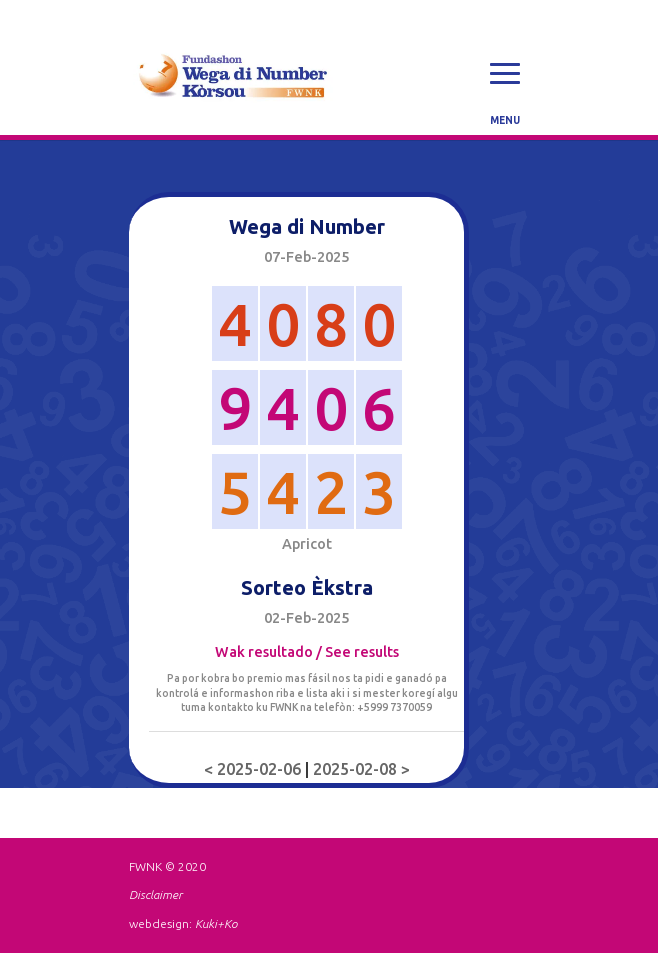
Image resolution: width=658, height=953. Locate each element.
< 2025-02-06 (254, 769)
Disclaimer (155, 894)
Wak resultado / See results (307, 652)
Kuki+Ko (216, 923)
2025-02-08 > (361, 769)
